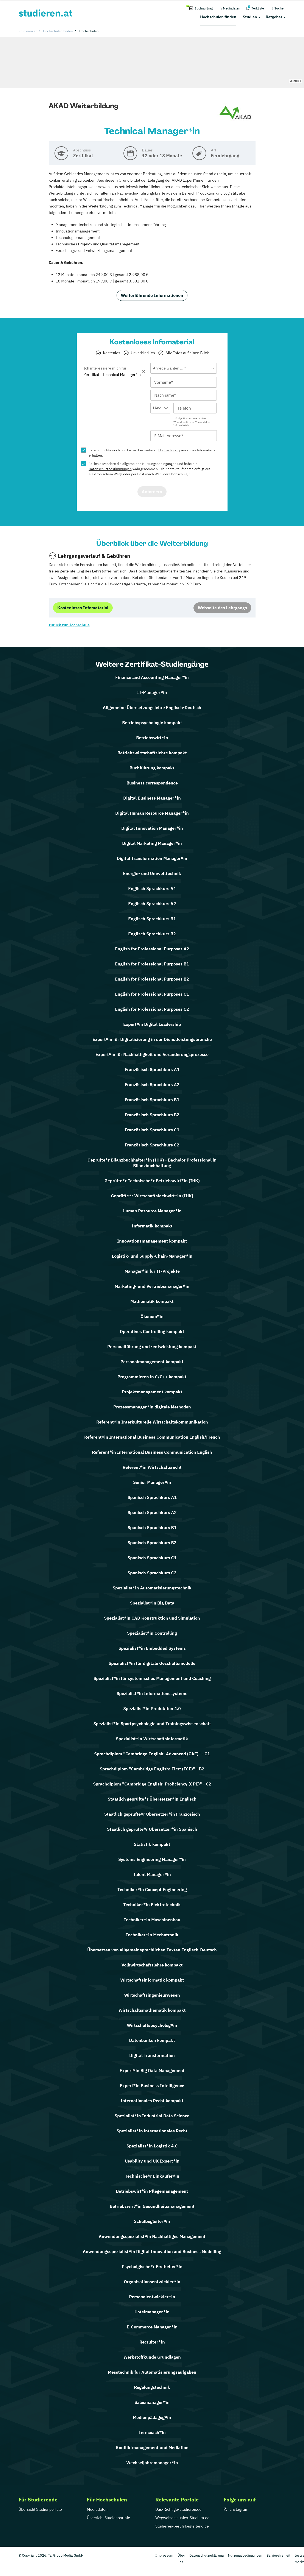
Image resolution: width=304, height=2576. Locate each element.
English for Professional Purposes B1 (152, 964)
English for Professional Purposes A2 (152, 949)
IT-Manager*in (152, 692)
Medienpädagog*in (152, 2417)
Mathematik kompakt (152, 1301)
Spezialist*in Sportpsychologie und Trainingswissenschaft (152, 1723)
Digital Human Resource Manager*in (152, 813)
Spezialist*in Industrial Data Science (152, 2116)
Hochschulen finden (218, 16)
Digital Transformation (152, 2055)
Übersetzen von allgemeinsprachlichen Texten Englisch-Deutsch (152, 1950)
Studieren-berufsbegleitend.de (182, 2526)
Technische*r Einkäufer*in (152, 2176)
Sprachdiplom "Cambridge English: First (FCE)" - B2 (152, 1769)
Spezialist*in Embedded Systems (152, 1648)
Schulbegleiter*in (152, 2221)
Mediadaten (97, 2509)
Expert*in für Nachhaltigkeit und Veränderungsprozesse (152, 1054)
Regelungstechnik (152, 2387)
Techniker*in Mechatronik (152, 1935)
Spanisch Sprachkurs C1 (152, 1558)
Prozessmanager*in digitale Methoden (152, 1407)
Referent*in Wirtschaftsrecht (152, 1467)
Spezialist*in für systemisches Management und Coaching (152, 1678)
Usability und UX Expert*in (152, 2161)
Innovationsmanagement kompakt (152, 1241)
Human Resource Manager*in (152, 1211)
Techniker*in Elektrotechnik (152, 1904)
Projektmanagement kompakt (152, 1392)
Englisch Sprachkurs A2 (152, 903)
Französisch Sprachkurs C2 (152, 1145)
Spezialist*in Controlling (152, 1633)
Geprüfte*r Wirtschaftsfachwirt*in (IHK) (152, 1196)
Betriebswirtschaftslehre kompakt (152, 753)
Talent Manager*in (152, 1874)
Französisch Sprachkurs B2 (152, 1115)
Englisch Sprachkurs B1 (152, 919)
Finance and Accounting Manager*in (152, 677)
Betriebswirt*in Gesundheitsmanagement (152, 2206)
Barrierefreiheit (278, 2555)
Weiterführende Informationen (152, 295)
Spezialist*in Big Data (152, 1603)
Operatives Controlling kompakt (152, 1331)
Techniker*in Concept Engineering (152, 1889)
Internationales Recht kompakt (152, 2101)
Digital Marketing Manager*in (152, 843)
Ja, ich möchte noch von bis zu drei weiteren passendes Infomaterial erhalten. (152, 452)
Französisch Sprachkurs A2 (152, 1084)
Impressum (164, 2555)
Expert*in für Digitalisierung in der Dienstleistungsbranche (152, 1039)
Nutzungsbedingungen (159, 464)
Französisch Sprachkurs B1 (152, 1099)
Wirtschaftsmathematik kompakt (152, 2010)
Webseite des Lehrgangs (222, 608)
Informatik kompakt (152, 1226)
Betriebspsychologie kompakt (152, 722)
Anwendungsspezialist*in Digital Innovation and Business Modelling (152, 2251)
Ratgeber (274, 16)
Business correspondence (152, 783)
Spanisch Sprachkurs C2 (152, 1573)
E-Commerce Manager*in (152, 2327)
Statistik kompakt (152, 1844)
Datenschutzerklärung (206, 2555)
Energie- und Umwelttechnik (152, 873)
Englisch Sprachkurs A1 (152, 888)
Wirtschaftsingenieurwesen (152, 1995)
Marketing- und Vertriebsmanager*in (152, 1286)
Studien (250, 16)
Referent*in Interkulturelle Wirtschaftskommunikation (152, 1422)
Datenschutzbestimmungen (110, 469)
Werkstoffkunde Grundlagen (152, 2357)
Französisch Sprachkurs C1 (152, 1130)
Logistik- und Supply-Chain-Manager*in (152, 1256)
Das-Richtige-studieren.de (178, 2509)
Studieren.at (28, 31)
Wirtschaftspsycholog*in (152, 2025)
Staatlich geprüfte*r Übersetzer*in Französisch (152, 1814)
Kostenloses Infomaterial (82, 608)
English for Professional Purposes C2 (152, 1009)
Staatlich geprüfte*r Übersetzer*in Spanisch (152, 1829)
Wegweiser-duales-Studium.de (182, 2517)
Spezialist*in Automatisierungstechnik (152, 1588)
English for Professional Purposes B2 (152, 979)
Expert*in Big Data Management (152, 2070)
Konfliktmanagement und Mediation (152, 2447)
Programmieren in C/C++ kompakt (152, 1377)
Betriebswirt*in (152, 738)
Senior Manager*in (152, 1482)
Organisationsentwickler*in (152, 2281)
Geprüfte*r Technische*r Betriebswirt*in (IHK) (152, 1181)
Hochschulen (168, 450)
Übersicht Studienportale (40, 2509)
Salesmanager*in (152, 2402)
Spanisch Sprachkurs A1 (152, 1497)
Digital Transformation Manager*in (152, 858)
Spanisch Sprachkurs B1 (152, 1527)
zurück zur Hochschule (69, 624)
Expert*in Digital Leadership (152, 1024)
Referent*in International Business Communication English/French (152, 1437)
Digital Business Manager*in (152, 798)
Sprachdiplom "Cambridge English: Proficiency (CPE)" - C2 (152, 1784)
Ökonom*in (152, 1316)
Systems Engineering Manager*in (152, 1859)
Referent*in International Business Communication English (152, 1452)
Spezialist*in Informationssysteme (152, 1693)
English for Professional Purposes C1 (152, 994)
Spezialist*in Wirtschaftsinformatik (152, 1739)
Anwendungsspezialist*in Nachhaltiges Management (152, 2236)
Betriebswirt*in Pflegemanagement (152, 2191)
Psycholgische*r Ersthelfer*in (152, 2266)
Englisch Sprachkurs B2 (152, 934)
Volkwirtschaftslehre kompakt (152, 1965)
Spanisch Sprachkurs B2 (152, 1542)
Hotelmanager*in (152, 2312)
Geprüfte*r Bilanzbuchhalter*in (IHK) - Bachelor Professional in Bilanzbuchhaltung (152, 1162)
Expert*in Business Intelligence (152, 2085)
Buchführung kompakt (152, 768)
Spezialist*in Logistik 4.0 (152, 2146)
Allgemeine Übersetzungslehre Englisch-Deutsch (152, 707)
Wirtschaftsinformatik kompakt (152, 1980)
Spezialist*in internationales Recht (152, 2131)
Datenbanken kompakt (152, 2040)
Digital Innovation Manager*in (152, 828)
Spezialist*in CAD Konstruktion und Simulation (152, 1618)
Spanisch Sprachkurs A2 (152, 1512)
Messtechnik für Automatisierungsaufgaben (152, 2372)
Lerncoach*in (152, 2432)
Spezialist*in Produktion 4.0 (152, 1708)
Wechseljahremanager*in (152, 2462)
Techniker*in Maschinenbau (152, 1920)
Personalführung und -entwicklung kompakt (152, 1346)
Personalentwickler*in (152, 2297)
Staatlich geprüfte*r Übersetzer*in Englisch (152, 1799)
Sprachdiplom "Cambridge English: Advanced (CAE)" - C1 (152, 1754)
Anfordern (152, 491)
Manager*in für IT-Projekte (152, 1271)
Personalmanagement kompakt (152, 1361)
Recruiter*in (152, 2342)
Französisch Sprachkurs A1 (152, 1069)
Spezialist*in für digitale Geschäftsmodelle (152, 1663)
